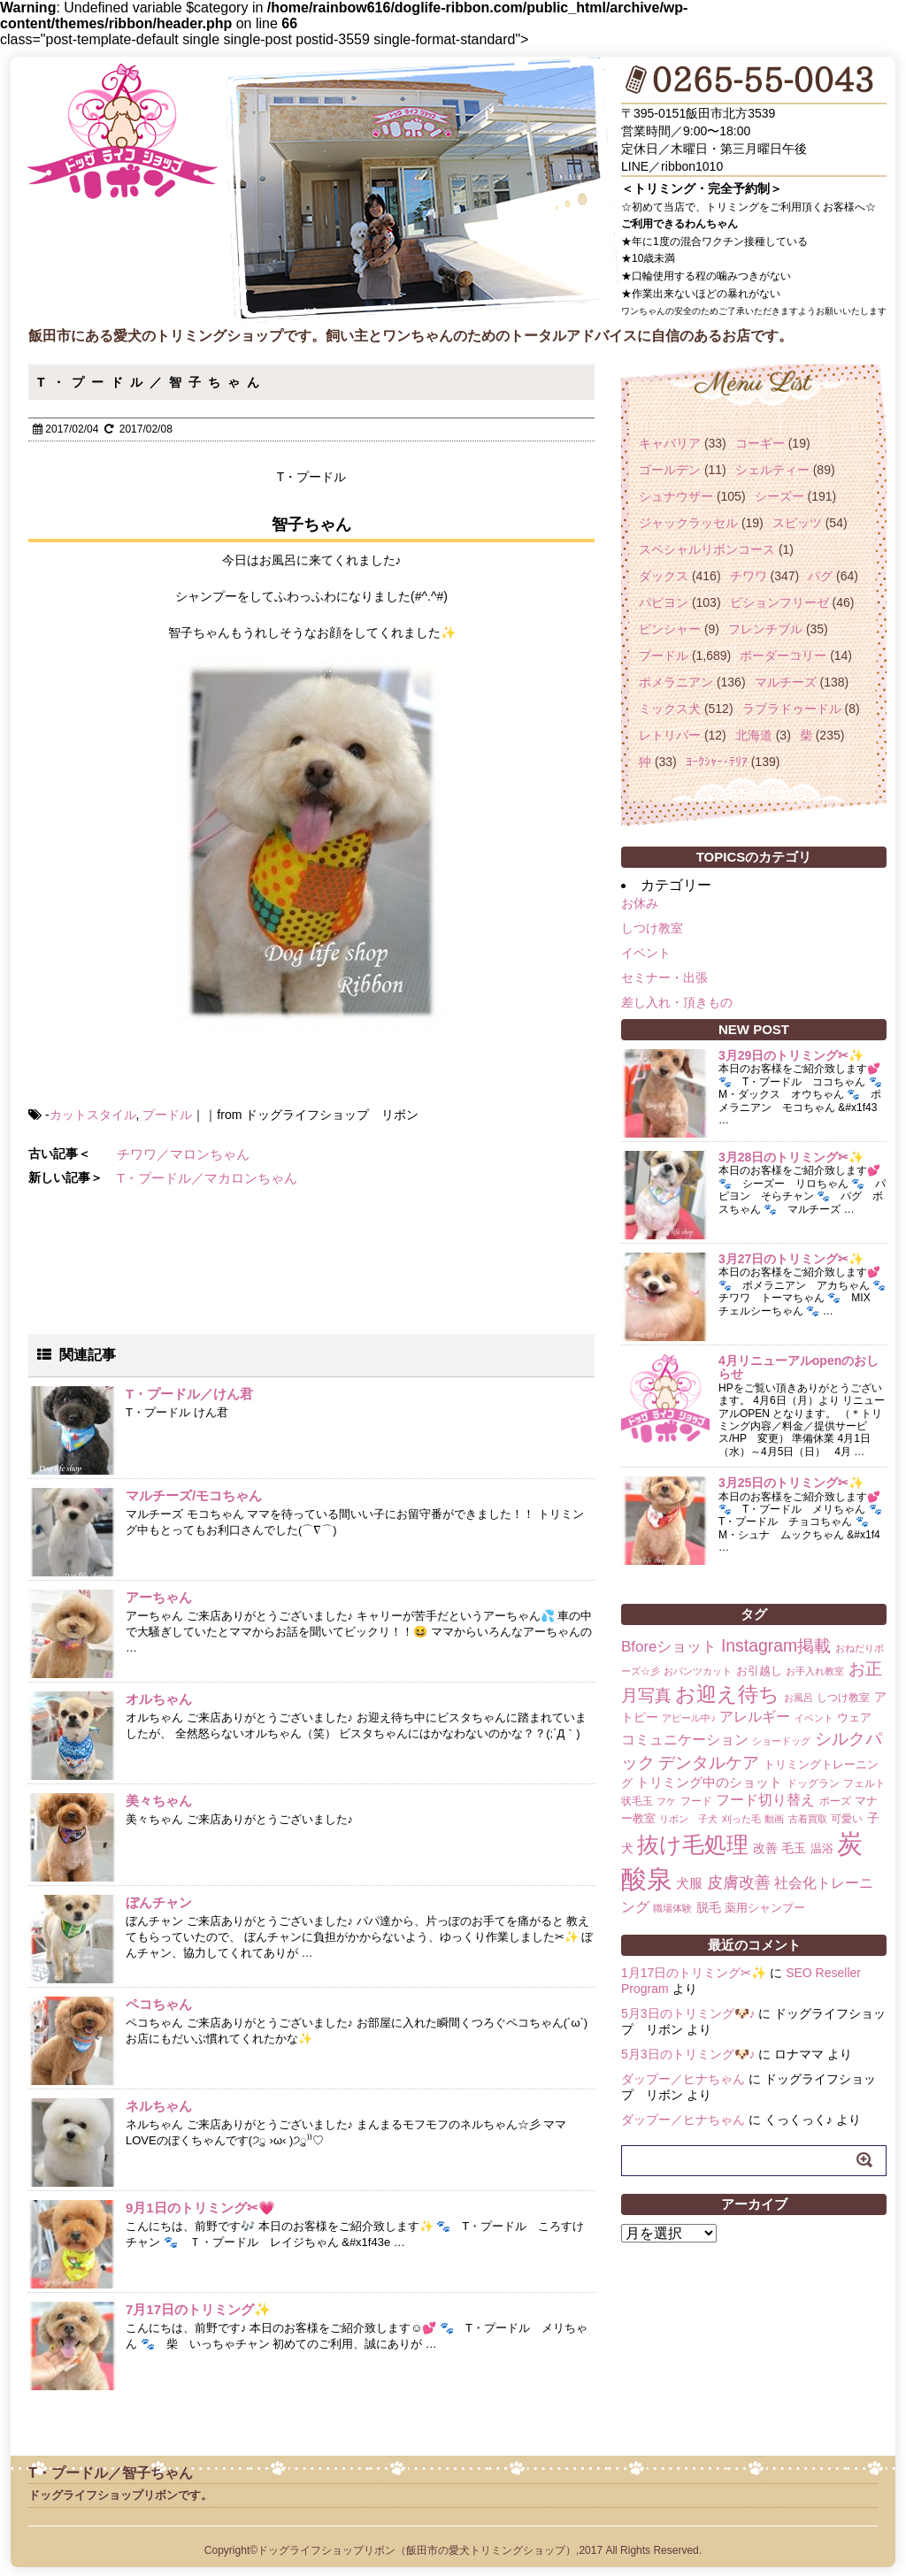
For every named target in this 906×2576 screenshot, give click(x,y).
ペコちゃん (159, 2004)
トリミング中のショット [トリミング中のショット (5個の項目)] (709, 1782)
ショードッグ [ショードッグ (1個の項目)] (781, 1741)
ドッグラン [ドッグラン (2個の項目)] (813, 1783)
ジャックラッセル (688, 523)
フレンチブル (765, 629)
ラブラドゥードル (791, 709)
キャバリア (670, 443)
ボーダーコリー (783, 655)
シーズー (779, 496)
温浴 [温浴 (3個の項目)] (821, 1848)
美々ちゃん (159, 1800)
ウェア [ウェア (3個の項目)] (854, 1717)
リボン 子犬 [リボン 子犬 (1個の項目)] (688, 1818)
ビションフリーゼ (779, 602)
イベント (646, 953)
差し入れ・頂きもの (677, 1002)
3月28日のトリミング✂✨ (791, 1157)
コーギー (760, 443)
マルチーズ (786, 682)
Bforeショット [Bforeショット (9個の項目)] (669, 1646)
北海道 (753, 735)
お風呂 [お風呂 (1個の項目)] (798, 1697)
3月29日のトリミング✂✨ (791, 1055)
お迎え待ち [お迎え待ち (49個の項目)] (727, 1694)
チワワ (748, 576)
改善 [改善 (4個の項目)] (765, 1848)
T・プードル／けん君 (189, 1393)
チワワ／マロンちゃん (183, 1154)
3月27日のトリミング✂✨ (791, 1259)
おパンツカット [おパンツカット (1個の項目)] (698, 1671)
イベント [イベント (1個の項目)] (814, 1718)
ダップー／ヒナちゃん (683, 2079)
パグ (820, 576)
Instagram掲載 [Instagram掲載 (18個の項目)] (776, 1645)
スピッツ (797, 523)
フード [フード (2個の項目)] (696, 1801)
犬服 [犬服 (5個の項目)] (689, 1882)
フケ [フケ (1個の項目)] (666, 1801)
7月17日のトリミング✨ (198, 2309)
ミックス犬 (670, 709)
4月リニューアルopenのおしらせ (798, 1367)
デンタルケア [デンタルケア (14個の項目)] (708, 1762)
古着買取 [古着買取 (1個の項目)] (807, 1818)
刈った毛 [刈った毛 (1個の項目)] (741, 1818)
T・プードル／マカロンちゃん (207, 1177)
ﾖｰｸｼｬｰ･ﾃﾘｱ (717, 762)
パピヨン (663, 602)
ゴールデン (670, 470)
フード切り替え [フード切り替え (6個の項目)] (765, 1799)
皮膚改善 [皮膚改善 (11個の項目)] (739, 1882)
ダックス (663, 576)
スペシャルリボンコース (707, 549)
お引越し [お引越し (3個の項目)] (759, 1670)
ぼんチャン (159, 1902)
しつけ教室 (652, 928)
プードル (167, 1115)
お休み (639, 903)
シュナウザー (676, 496)
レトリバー (670, 735)
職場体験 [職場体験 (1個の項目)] (672, 1908)
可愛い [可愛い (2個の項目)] (847, 1819)
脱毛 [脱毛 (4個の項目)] (708, 1907)
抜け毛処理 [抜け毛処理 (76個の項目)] (693, 1844)
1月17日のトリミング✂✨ (693, 1973)
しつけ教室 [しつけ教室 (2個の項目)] (843, 1697)
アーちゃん (159, 1597)
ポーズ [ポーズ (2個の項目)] (835, 1801)
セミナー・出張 (664, 977)
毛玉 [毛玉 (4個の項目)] (793, 1848)
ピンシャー (670, 629)
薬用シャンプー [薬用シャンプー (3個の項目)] (765, 1907)
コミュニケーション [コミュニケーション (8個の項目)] (685, 1739)
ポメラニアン (676, 682)
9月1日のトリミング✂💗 (200, 2207)
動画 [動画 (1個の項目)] (774, 1818)
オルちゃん (159, 1698)
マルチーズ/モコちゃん (194, 1495)
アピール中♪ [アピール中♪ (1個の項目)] (688, 1718)
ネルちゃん (159, 2105)
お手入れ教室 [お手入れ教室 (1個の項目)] (815, 1671)
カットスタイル (93, 1115)
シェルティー (772, 470)
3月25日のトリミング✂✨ (791, 1483)
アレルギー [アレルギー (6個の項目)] (754, 1716)
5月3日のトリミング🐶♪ (688, 2013)
